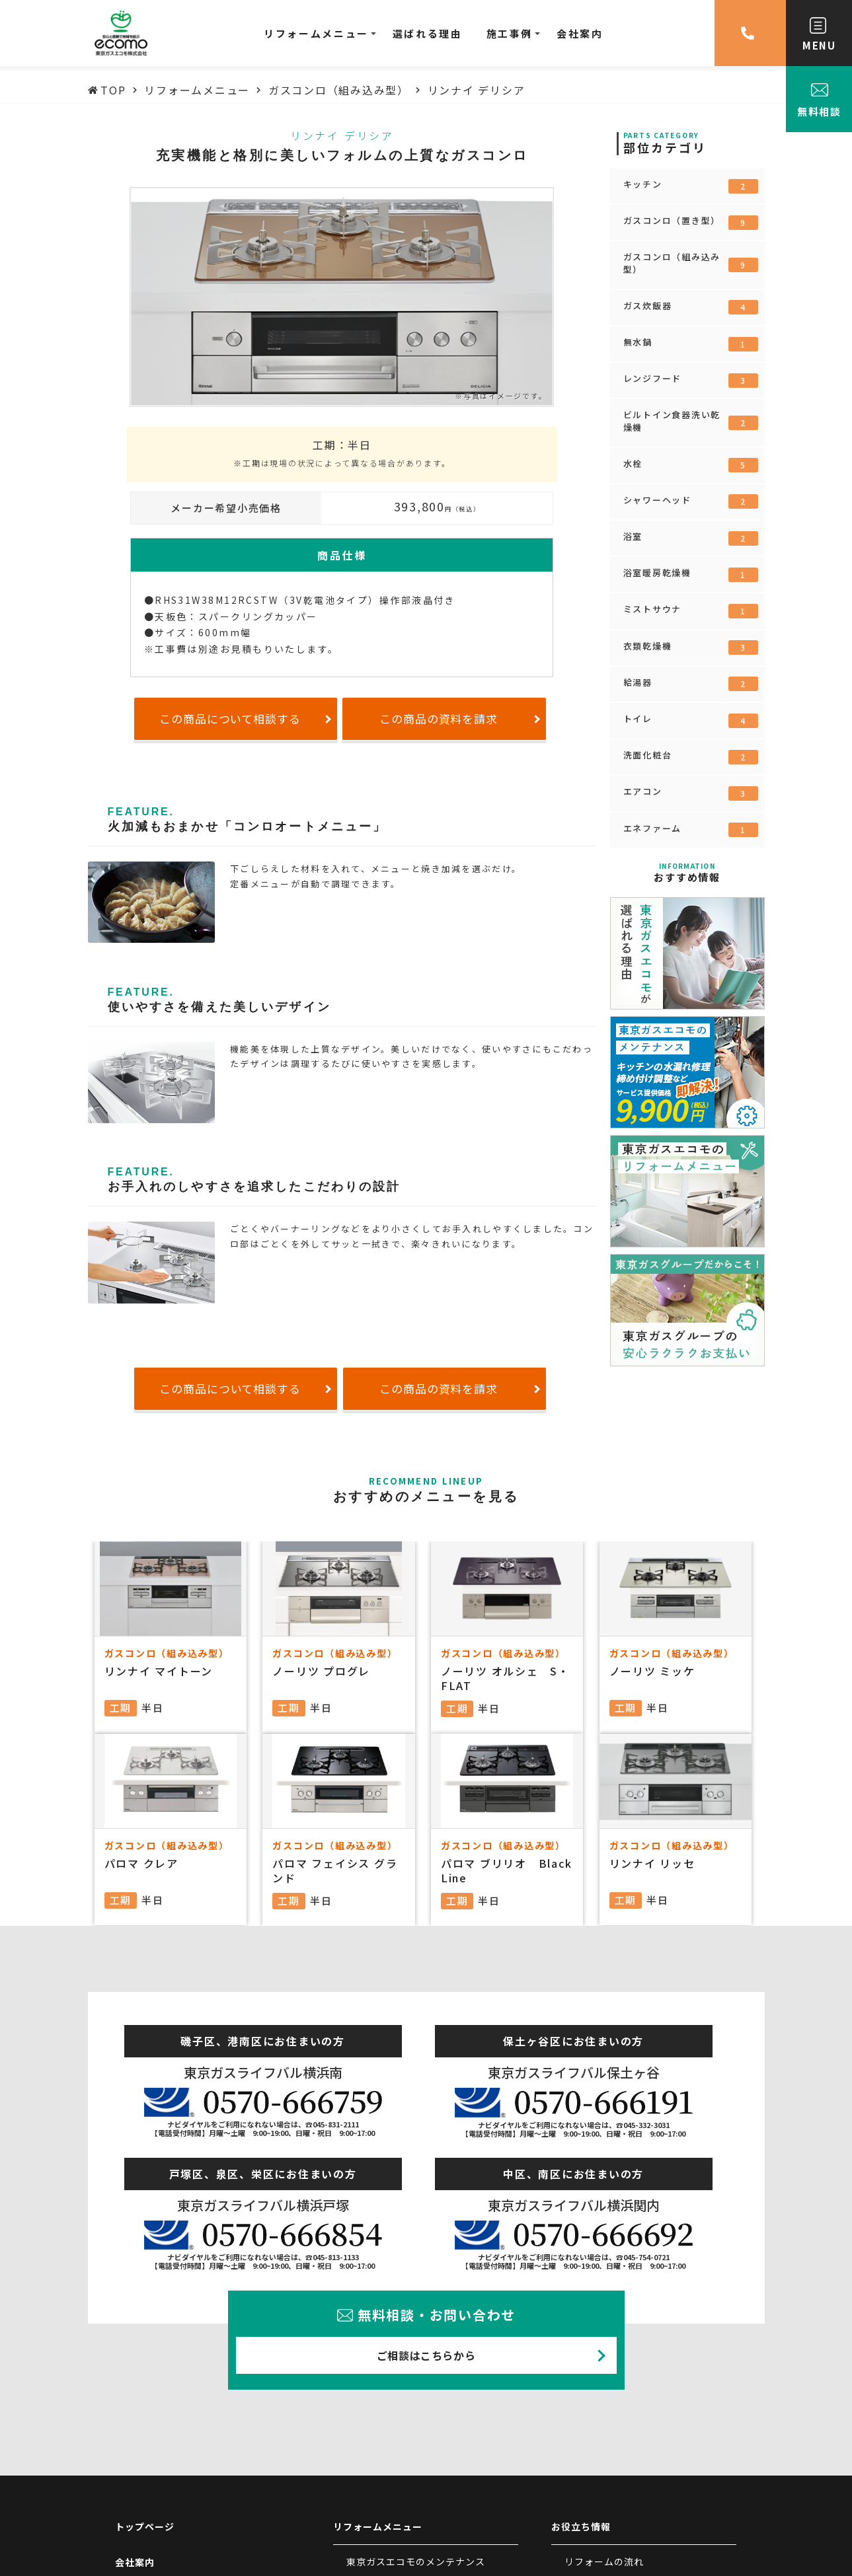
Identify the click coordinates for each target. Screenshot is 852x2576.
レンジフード (690, 380)
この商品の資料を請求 (438, 718)
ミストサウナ (690, 610)
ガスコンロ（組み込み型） (690, 262)
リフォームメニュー (377, 2526)
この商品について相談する (229, 718)
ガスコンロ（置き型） (690, 222)
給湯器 (690, 684)
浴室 (690, 538)
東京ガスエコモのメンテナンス (415, 2561)
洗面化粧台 (690, 756)
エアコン (690, 793)
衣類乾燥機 (690, 647)
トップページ (144, 2526)
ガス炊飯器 (690, 307)
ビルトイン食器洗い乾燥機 (690, 420)
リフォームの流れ (604, 2561)
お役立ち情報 (581, 2526)
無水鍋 (690, 343)
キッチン (690, 186)
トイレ (690, 720)
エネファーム (690, 830)
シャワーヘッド (690, 501)
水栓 (690, 465)
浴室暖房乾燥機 (690, 574)
